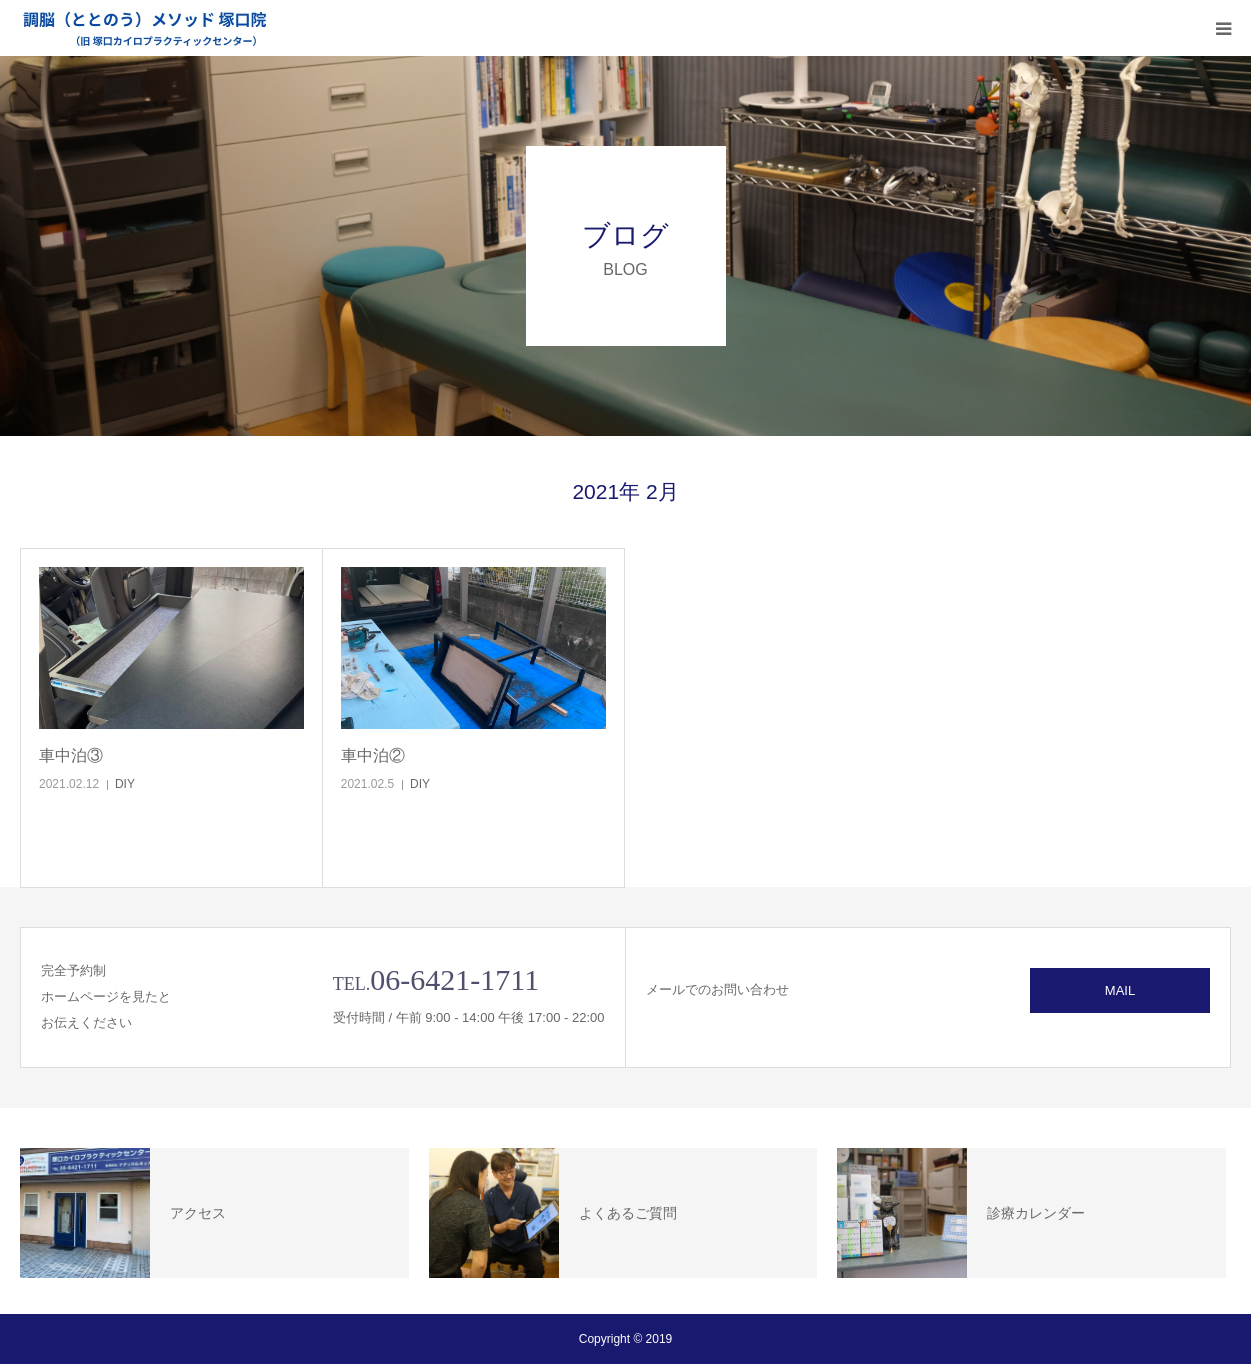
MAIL (1120, 990)
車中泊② (373, 755)
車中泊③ (71, 755)
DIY (125, 784)
